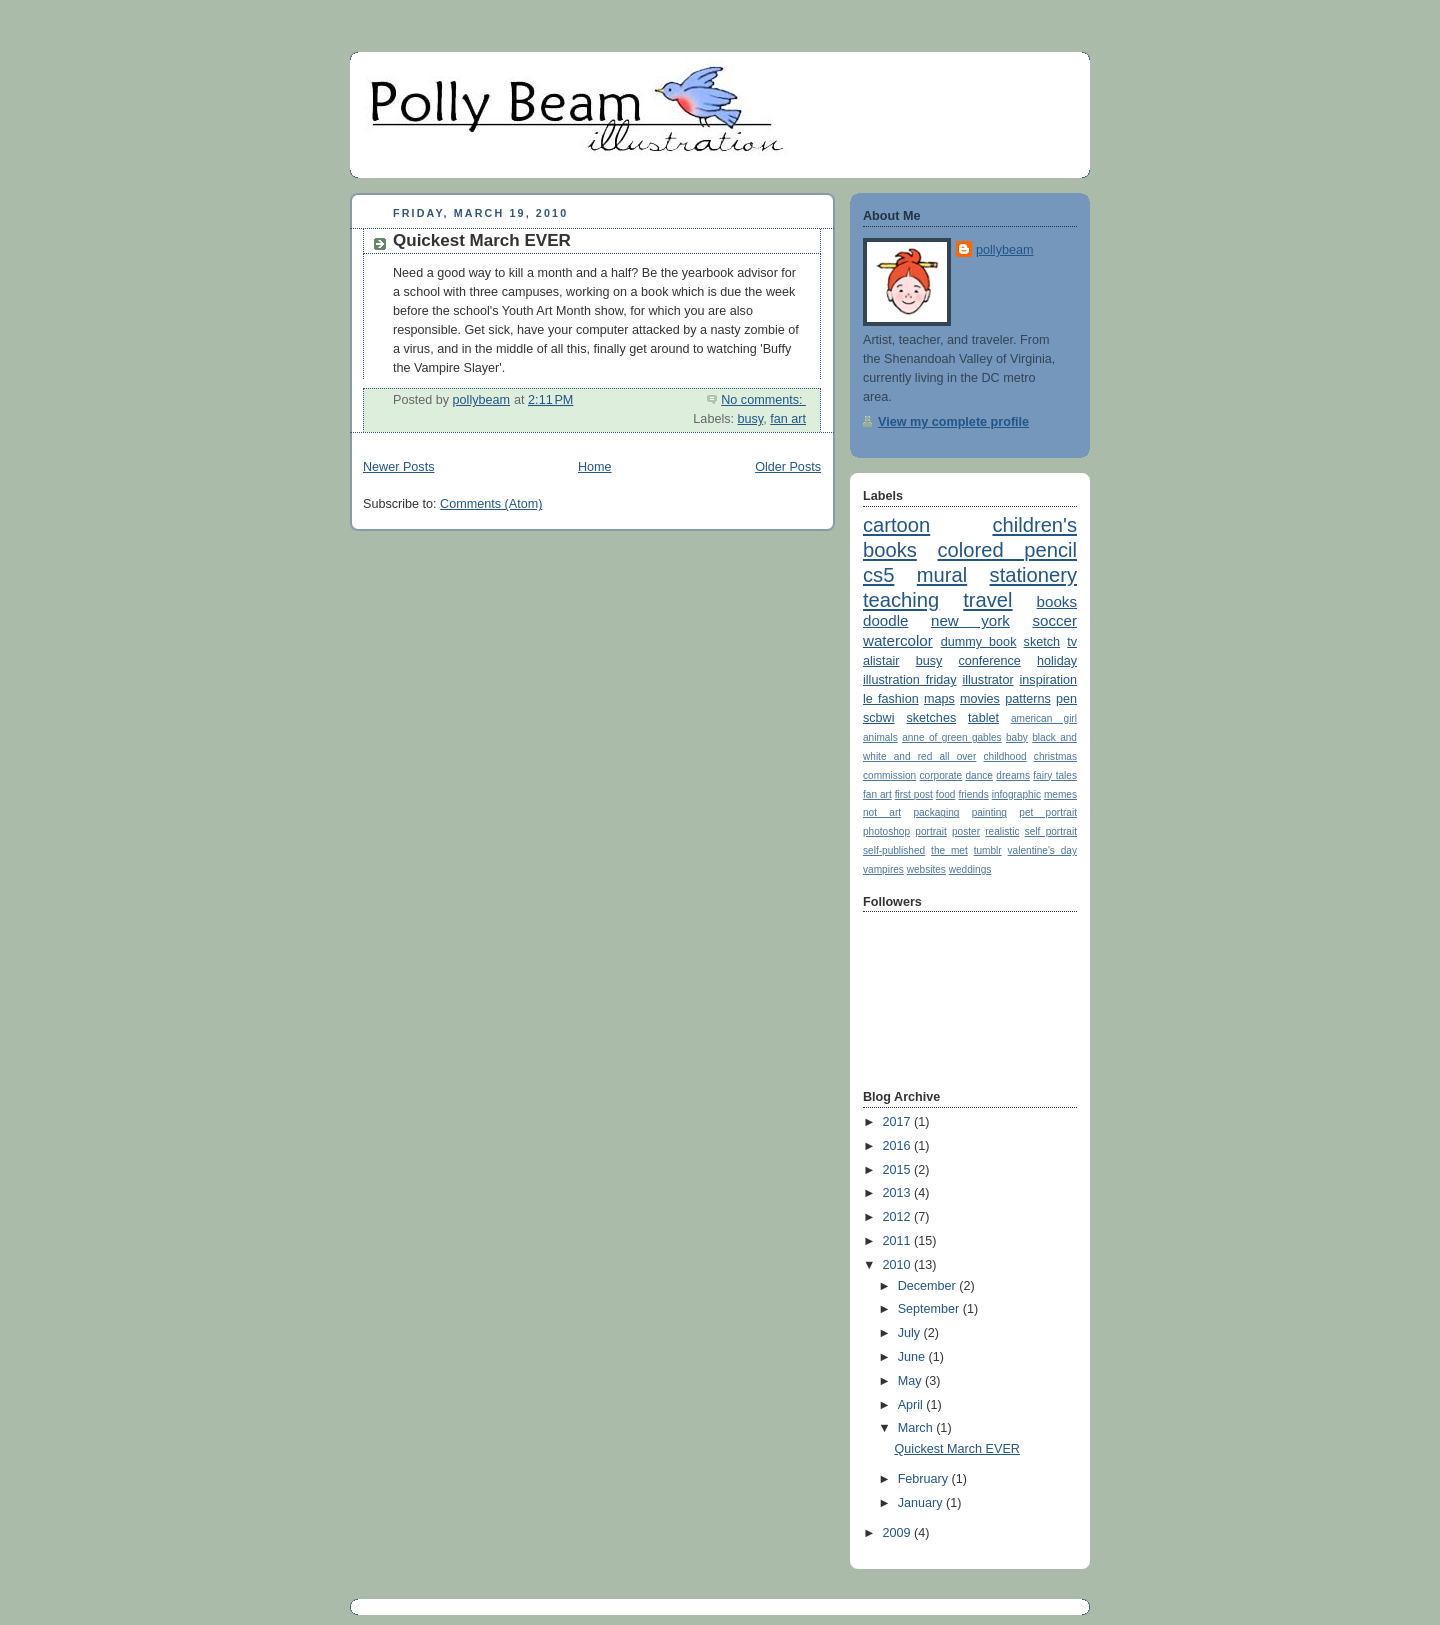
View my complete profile (953, 422)
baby (1017, 737)
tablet (983, 718)
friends (973, 794)
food (946, 794)
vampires (883, 869)
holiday (1057, 661)
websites (926, 869)
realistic (1002, 831)
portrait (930, 831)
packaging (936, 812)
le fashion (891, 699)
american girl (1044, 718)
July (911, 1333)
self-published (894, 850)
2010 (899, 1265)
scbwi (879, 718)
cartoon (896, 525)
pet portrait (1048, 812)
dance (979, 775)
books (1057, 601)
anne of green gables (951, 737)
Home (595, 467)
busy (751, 419)
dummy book (979, 642)
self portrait (1051, 831)
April (912, 1405)
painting (989, 812)
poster (966, 831)
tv (1072, 642)
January (922, 1503)
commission (889, 775)
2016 (899, 1146)
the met (949, 850)
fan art (788, 419)
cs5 (878, 575)
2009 (899, 1533)
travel (987, 600)
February (925, 1479)
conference (989, 661)
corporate (941, 775)
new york (970, 620)
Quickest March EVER (482, 240)
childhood (1005, 756)
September (930, 1309)
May (911, 1381)
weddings (970, 869)
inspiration (1048, 680)
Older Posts (788, 467)
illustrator (987, 680)
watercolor (898, 640)
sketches (931, 718)
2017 (899, 1122)
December (929, 1286)
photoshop (886, 831)
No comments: (763, 400)
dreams (1013, 775)
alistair (881, 661)
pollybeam (1004, 250)
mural (942, 575)
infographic (1016, 794)
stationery (1033, 575)
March (917, 1428)
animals (880, 737)
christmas (1055, 756)
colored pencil (1007, 550)
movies (980, 699)
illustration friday (910, 680)
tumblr (988, 850)
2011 (899, 1241)
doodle (885, 620)
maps (939, 699)
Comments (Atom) (491, 504)
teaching (901, 600)
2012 (899, 1217)
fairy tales (1055, 775)
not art (882, 812)
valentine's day (1042, 850)
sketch (1042, 642)
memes (1060, 794)
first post (914, 794)
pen (1066, 699)
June (913, 1357)
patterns (1028, 699)
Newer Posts (398, 467)
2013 (899, 1193)
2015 (899, 1170)
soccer (1054, 620)
